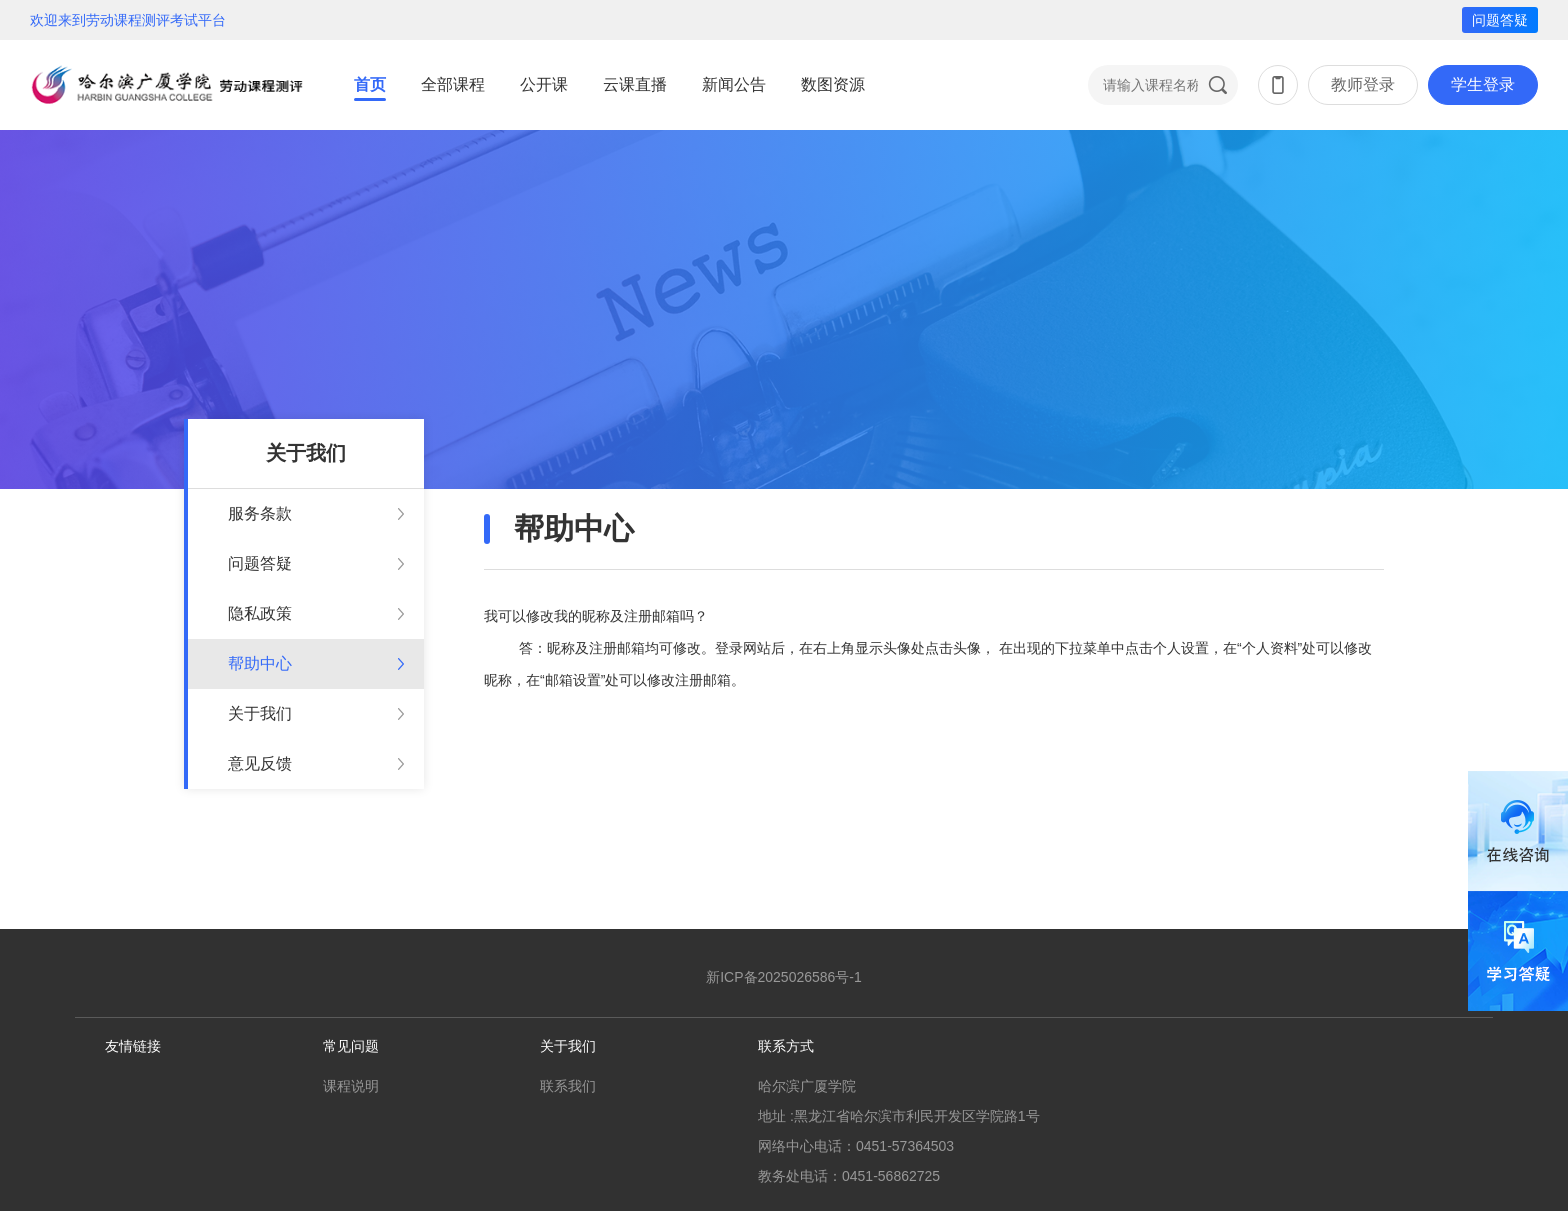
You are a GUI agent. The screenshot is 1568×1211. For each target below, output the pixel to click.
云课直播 (635, 84)
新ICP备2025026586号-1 (784, 977)
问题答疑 (1500, 20)
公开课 (544, 84)
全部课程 (453, 84)
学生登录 (1483, 84)
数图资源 (833, 84)
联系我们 (568, 1086)
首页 (370, 84)
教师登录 (1363, 84)
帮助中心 (260, 663)
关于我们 (260, 713)
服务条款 (260, 513)
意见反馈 (260, 763)
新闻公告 (734, 84)
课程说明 (351, 1086)
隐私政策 (260, 613)
